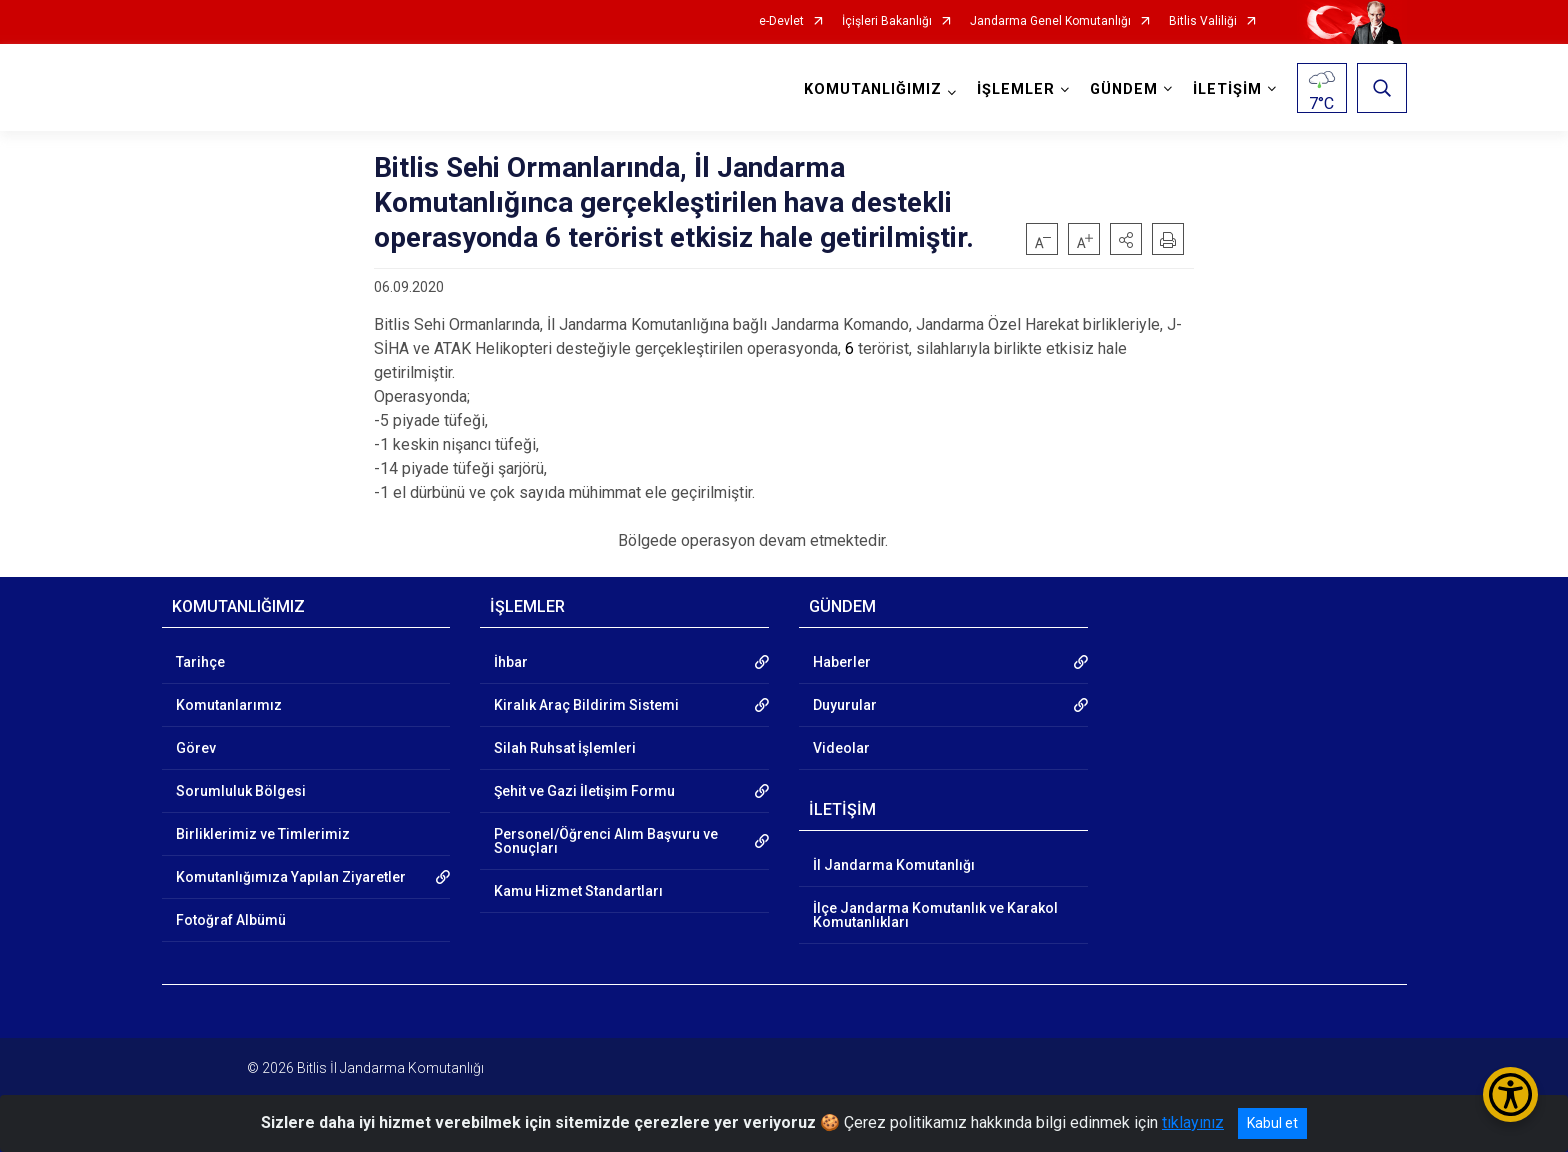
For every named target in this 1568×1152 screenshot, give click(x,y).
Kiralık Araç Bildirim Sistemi (586, 705)
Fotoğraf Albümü (231, 920)
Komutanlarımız (229, 705)
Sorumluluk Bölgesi (241, 791)
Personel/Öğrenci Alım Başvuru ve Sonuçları (606, 841)
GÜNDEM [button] (1124, 89)
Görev (196, 748)
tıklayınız (1193, 1122)
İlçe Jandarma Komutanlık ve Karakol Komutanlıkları (935, 915)
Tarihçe (200, 662)
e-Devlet (781, 21)
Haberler (842, 662)
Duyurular (845, 705)
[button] (1126, 239)
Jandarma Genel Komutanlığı (1050, 21)
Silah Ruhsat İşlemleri (565, 748)
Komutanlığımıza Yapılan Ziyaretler (291, 877)
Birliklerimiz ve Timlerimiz (263, 834)
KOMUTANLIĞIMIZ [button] (873, 89)
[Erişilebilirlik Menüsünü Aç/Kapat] (1510, 1094)
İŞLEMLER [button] (1016, 89)
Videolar (841, 748)
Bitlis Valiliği (1203, 21)
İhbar (511, 662)
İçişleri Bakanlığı (887, 21)
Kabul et (1272, 1123)
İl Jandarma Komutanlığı (894, 865)
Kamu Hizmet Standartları (578, 891)
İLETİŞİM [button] (1227, 89)
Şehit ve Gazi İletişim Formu (584, 791)
